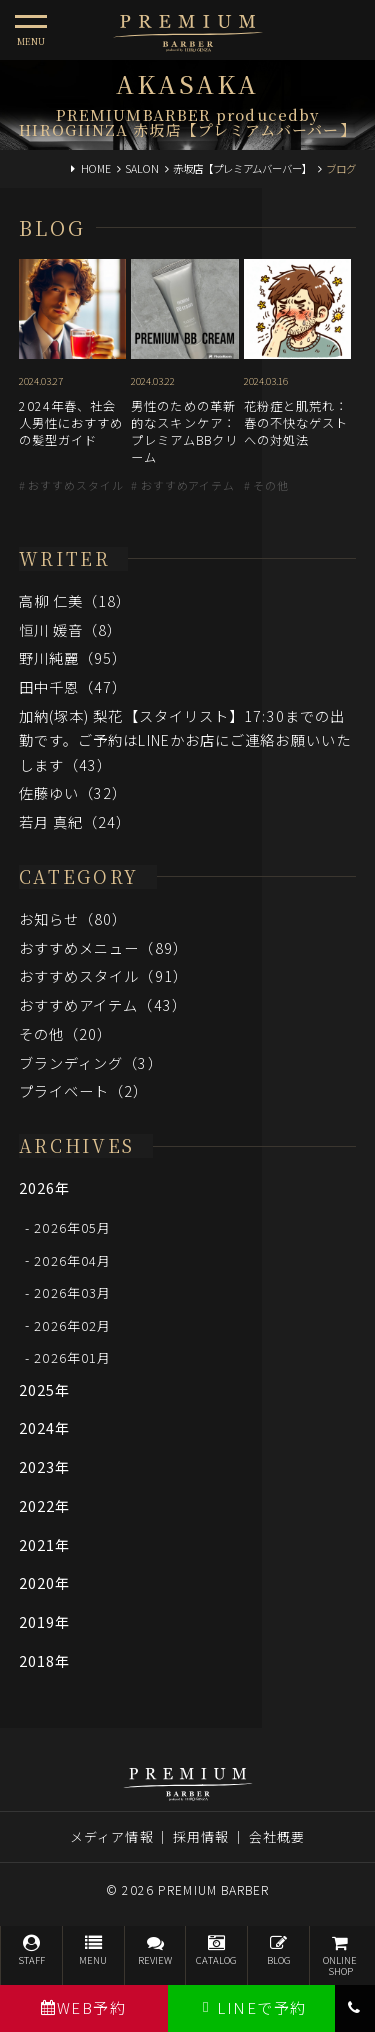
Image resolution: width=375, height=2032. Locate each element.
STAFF (31, 1950)
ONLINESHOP (340, 1956)
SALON (142, 168)
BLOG (278, 1950)
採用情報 (201, 1836)
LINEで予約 (251, 2007)
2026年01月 (72, 1357)
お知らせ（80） (73, 918)
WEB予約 (83, 2007)
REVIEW (155, 1950)
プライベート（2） (84, 1090)
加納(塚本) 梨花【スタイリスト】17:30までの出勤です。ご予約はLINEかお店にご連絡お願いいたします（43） (185, 740)
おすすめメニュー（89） (103, 947)
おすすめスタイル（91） (103, 975)
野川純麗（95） (73, 657)
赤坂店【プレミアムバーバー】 (242, 168)
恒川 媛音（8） (71, 629)
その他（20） (66, 1033)
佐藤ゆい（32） (73, 792)
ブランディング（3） (91, 1062)
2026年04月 (72, 1259)
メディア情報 (112, 1836)
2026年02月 (72, 1324)
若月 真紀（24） (75, 821)
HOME (96, 168)
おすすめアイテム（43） (103, 1004)
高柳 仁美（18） (75, 600)
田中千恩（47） (73, 686)
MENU (93, 1950)
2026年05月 (72, 1227)
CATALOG (216, 1950)
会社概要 (277, 1836)
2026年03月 (72, 1292)
